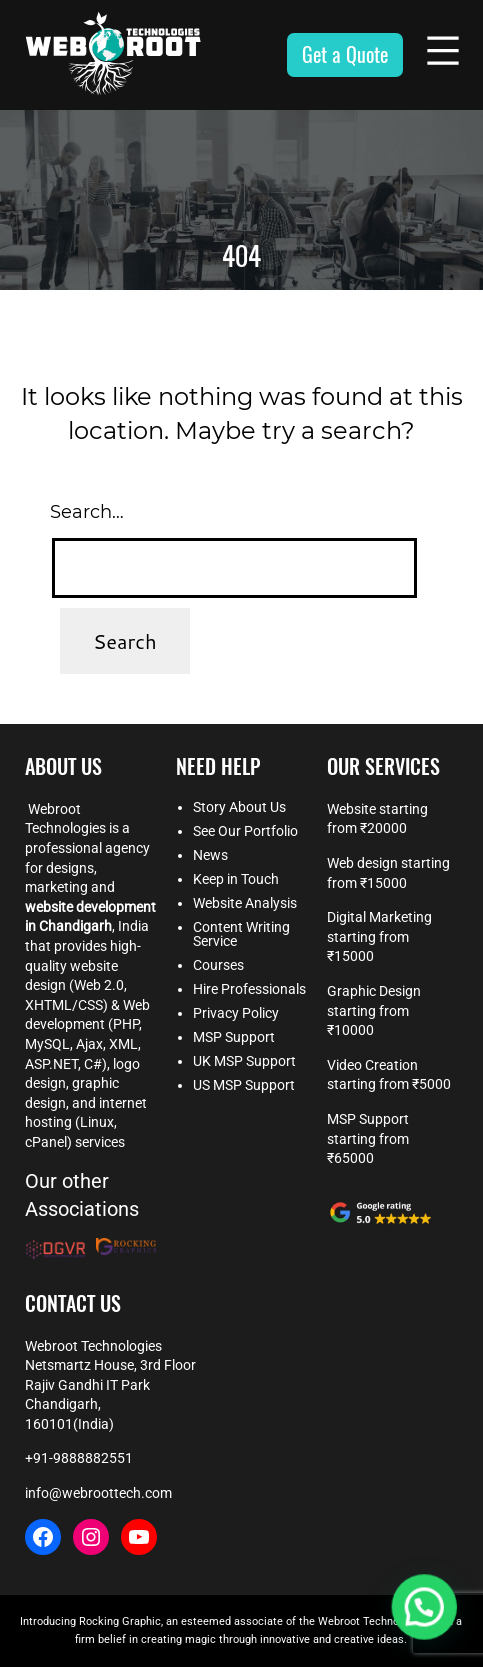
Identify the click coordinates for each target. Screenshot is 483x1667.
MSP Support (234, 1037)
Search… (87, 512)
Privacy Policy (236, 1013)
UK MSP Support (244, 1061)
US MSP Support (244, 1085)
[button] (428, 1616)
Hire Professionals (249, 989)
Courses (218, 965)
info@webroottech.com (98, 1493)
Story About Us (239, 807)
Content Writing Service (241, 934)
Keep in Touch (236, 879)
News (210, 855)
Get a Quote (345, 54)
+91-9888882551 (79, 1458)
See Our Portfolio (245, 831)
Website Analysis (245, 903)
